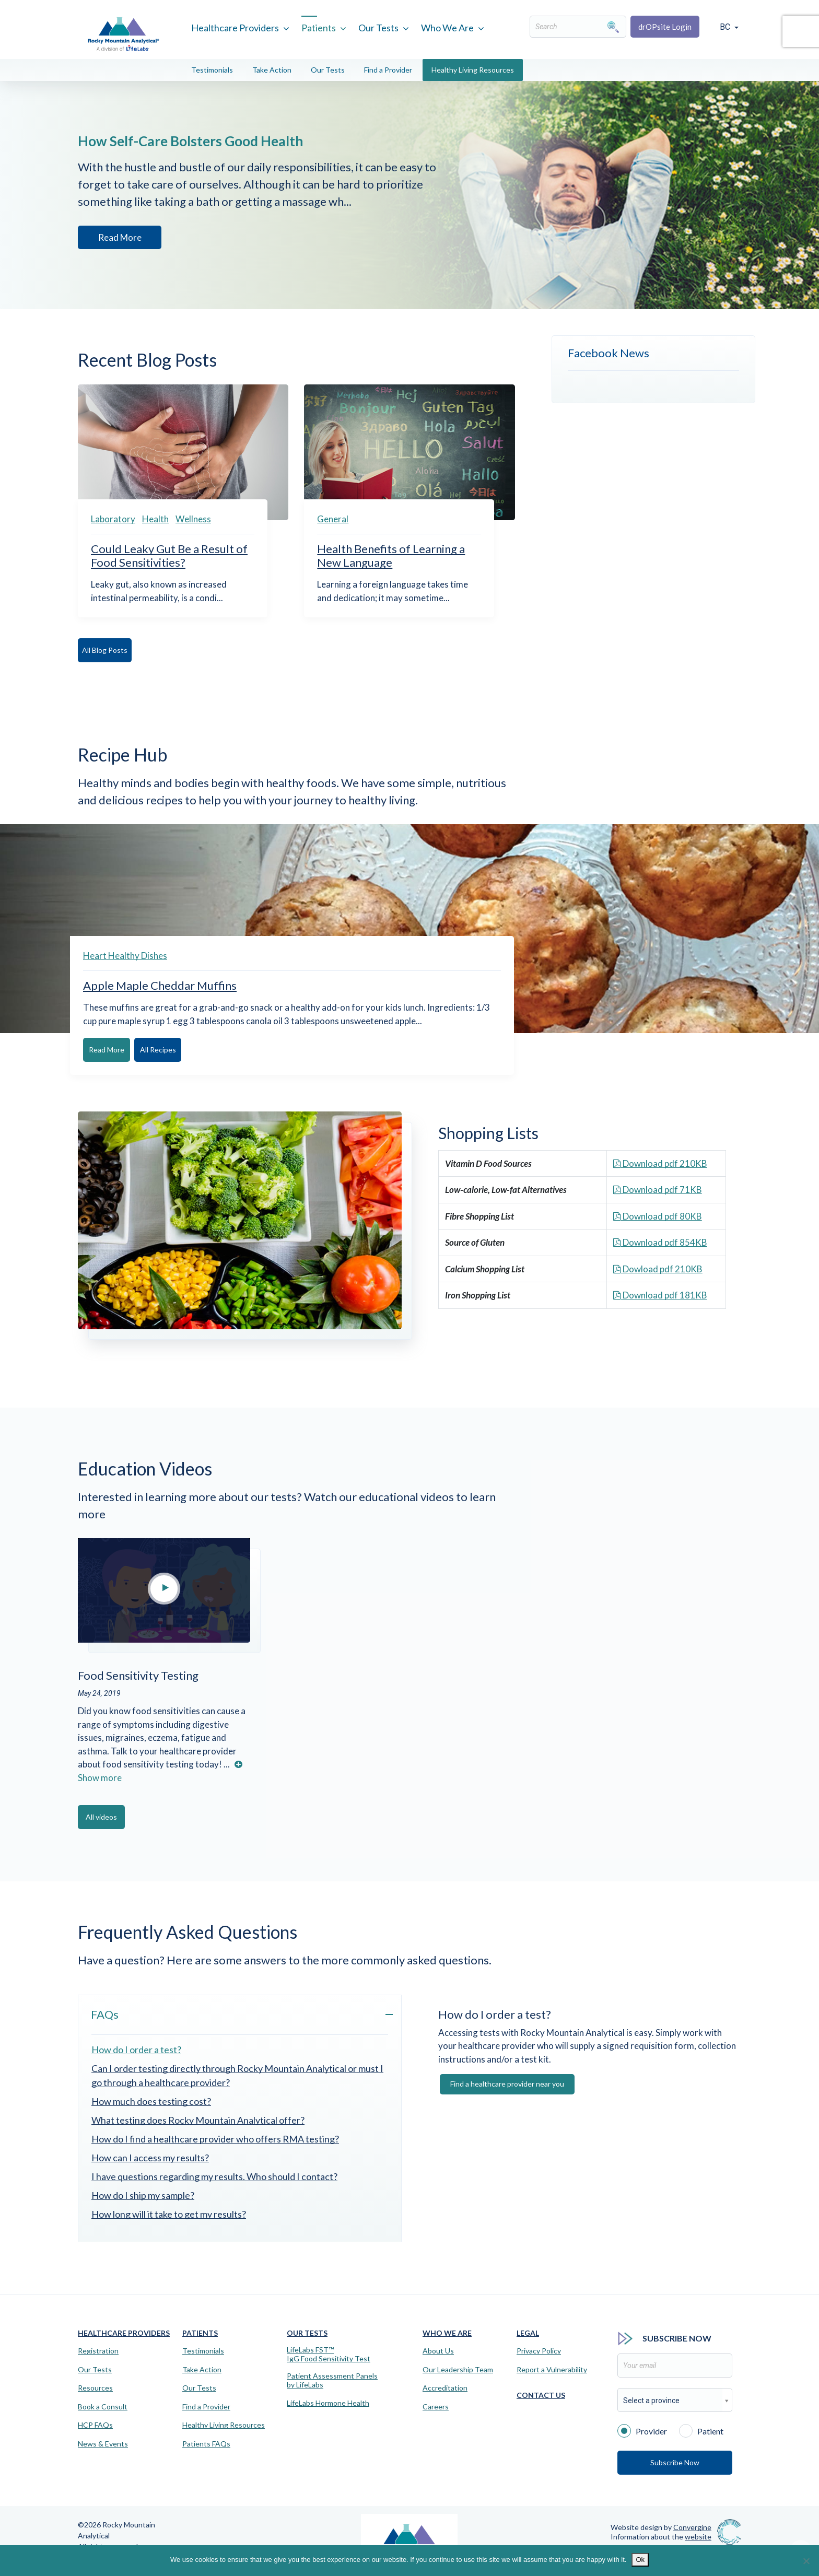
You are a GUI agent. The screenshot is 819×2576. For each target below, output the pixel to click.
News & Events (103, 2443)
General (332, 518)
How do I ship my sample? (142, 2194)
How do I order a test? (136, 2048)
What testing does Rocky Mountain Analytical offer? (198, 2119)
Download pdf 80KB (657, 1215)
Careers (436, 2406)
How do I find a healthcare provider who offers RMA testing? (215, 2138)
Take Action (271, 69)
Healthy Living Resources (472, 69)
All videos (117, 1816)
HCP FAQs (95, 2424)
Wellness (193, 518)
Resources (95, 2387)
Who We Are (447, 27)
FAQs (105, 2013)
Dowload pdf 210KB (658, 1268)
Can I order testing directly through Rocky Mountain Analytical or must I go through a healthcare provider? (237, 2074)
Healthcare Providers (235, 27)
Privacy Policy (539, 2350)
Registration (98, 2350)
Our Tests (378, 27)
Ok (640, 2559)
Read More (117, 239)
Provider (642, 2429)
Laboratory (113, 518)
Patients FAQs (206, 2443)
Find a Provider (388, 69)
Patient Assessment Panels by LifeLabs (332, 2379)
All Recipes (210, 1050)
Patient (701, 2429)
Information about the (661, 2535)
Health (155, 518)
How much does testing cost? (151, 2100)
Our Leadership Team (458, 2368)
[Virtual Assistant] (800, 2544)
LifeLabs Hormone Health (328, 2402)
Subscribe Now (675, 2461)
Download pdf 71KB (657, 1189)
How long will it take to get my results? (168, 2213)
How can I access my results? (150, 2156)
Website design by (661, 2525)
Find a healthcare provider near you (507, 2082)
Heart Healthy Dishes (125, 955)
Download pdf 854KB (660, 1241)
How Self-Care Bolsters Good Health (223, 140)
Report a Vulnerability (552, 2368)
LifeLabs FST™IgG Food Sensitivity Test (328, 2353)
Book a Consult (102, 2406)
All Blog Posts (117, 650)
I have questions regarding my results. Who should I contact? (214, 2175)
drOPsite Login (665, 26)
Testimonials (212, 69)
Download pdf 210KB (660, 1162)
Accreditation (445, 2387)
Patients (318, 27)
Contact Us (541, 2394)
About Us (438, 2350)
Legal (528, 2331)
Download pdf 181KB (660, 1294)
